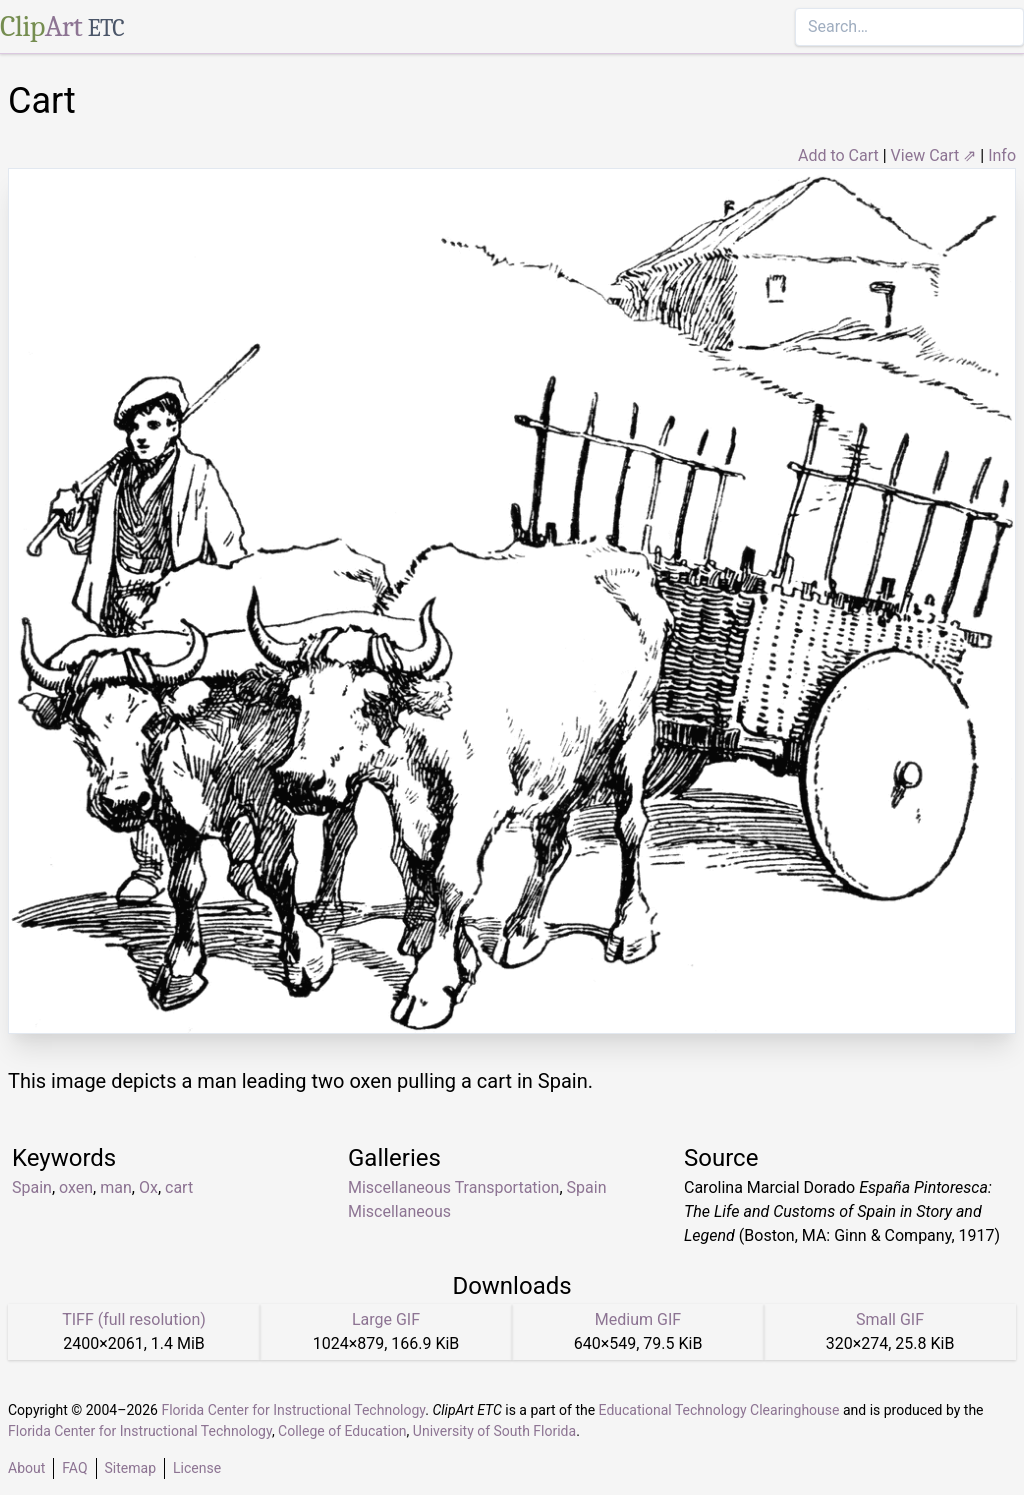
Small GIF (890, 1319)
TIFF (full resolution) (134, 1319)
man (116, 1187)
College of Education (342, 1431)
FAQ (74, 1468)
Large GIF (386, 1319)
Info (1002, 155)
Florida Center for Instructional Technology (293, 1410)
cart (179, 1187)
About (26, 1468)
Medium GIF (638, 1319)
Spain (32, 1187)
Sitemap (130, 1468)
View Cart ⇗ (934, 155)
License (197, 1468)
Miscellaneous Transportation (453, 1187)
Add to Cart (838, 155)
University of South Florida (494, 1431)
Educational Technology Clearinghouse (719, 1410)
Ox (148, 1187)
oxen (76, 1187)
